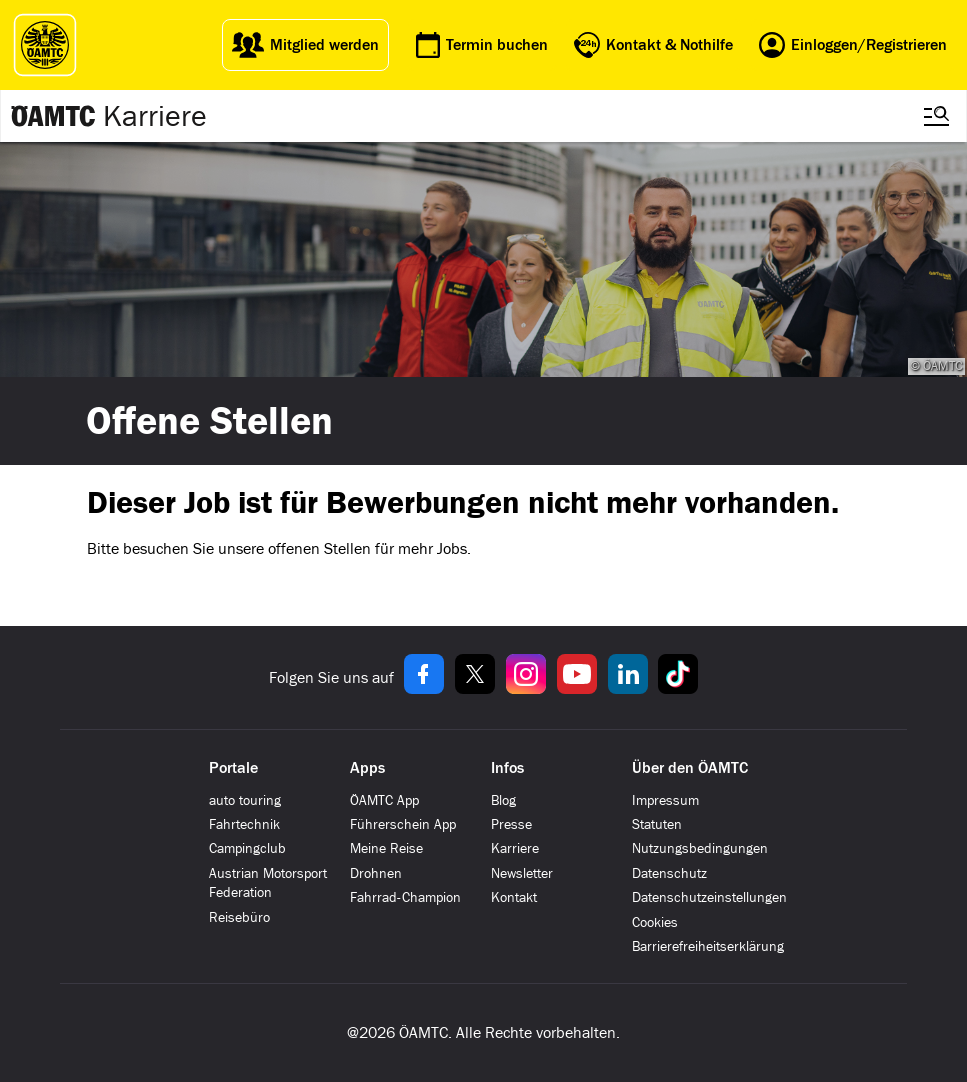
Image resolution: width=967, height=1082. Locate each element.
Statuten (657, 824)
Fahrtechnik (244, 824)
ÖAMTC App (384, 800)
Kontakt (514, 897)
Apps (367, 768)
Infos (507, 768)
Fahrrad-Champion (405, 897)
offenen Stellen (319, 548)
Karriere (155, 116)
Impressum (665, 800)
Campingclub (247, 848)
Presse (511, 824)
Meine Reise (386, 848)
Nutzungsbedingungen (700, 848)
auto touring (245, 800)
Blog (503, 800)
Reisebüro (239, 917)
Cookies (655, 922)
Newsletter (522, 873)
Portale (233, 768)
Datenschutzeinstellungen (709, 897)
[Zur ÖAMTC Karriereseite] (54, 116)
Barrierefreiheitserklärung (708, 946)
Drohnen (376, 873)
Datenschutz (669, 873)
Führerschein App (403, 824)
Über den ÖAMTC (690, 768)
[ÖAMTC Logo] (40, 45)
